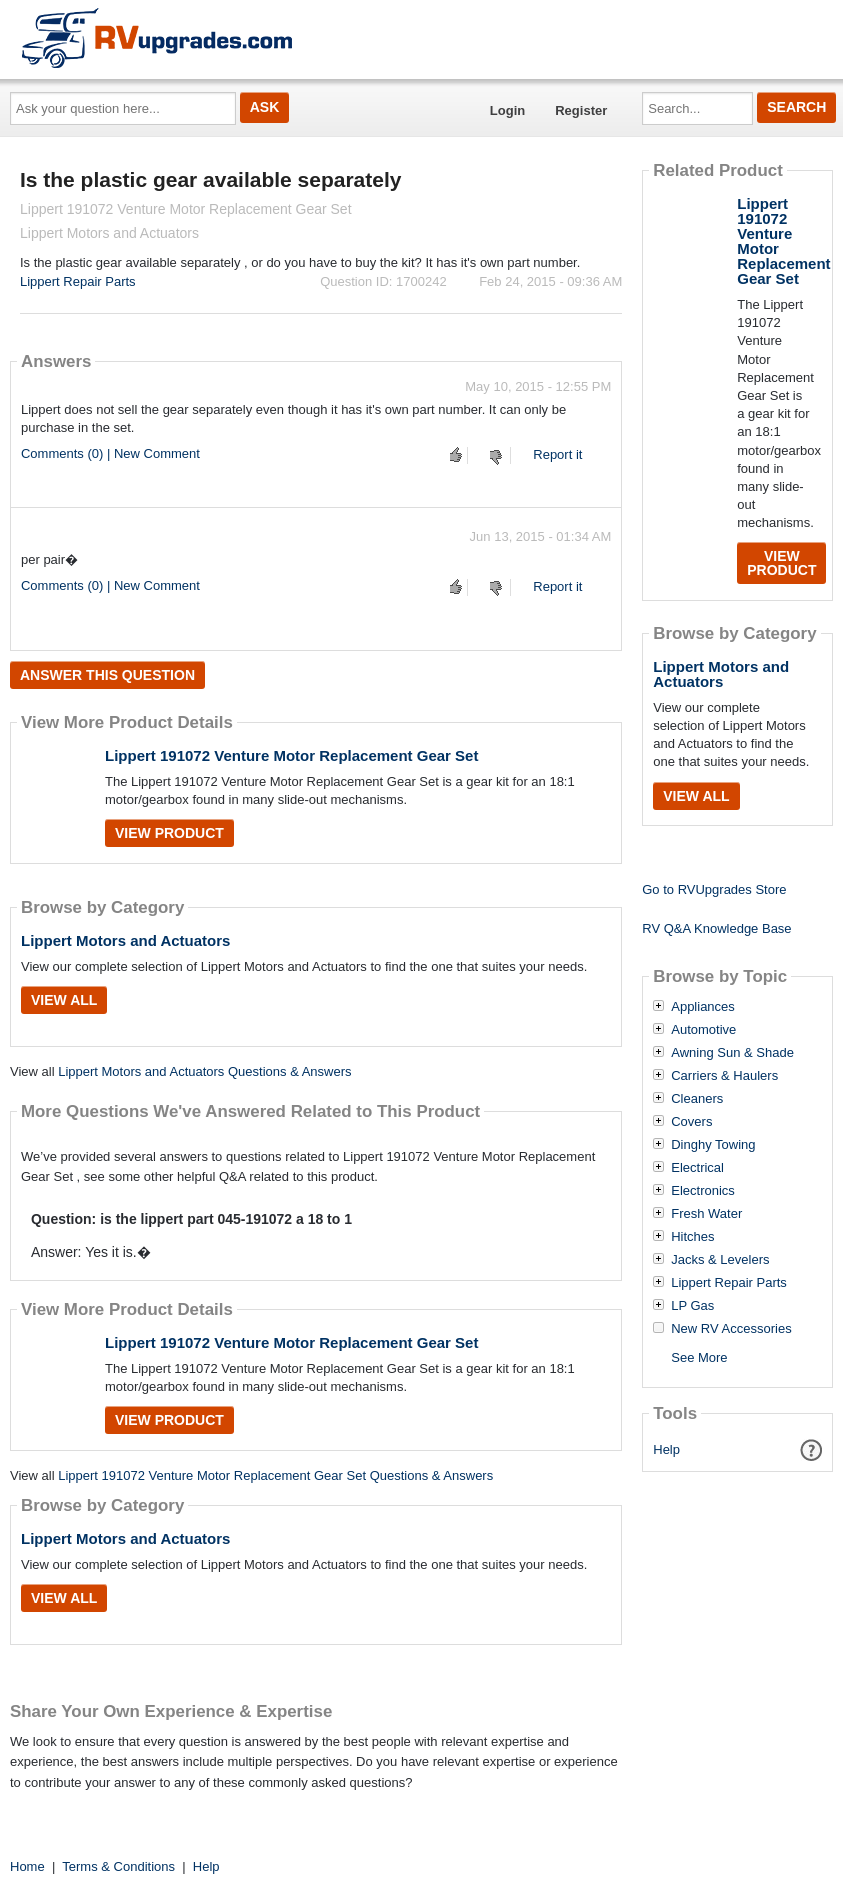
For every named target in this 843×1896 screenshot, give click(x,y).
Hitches (692, 1237)
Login (507, 110)
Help (666, 1449)
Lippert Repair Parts (78, 281)
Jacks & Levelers (720, 1260)
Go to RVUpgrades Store (714, 889)
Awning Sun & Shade (732, 1053)
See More (699, 1357)
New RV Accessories (731, 1329)
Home (27, 1866)
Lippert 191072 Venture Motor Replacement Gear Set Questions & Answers (275, 1475)
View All (64, 1000)
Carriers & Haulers (724, 1076)
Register (581, 110)
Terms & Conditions (118, 1866)
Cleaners (697, 1099)
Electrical (697, 1168)
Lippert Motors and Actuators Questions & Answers (204, 1071)
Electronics (703, 1191)
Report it (557, 454)
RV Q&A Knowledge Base (716, 928)
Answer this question (107, 675)
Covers (691, 1122)
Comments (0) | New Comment (110, 453)
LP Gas (692, 1306)
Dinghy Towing (713, 1145)
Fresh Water (706, 1214)
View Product (169, 833)
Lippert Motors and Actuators (125, 940)
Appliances (703, 1007)
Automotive (703, 1030)
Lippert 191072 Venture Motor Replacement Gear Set (291, 755)
